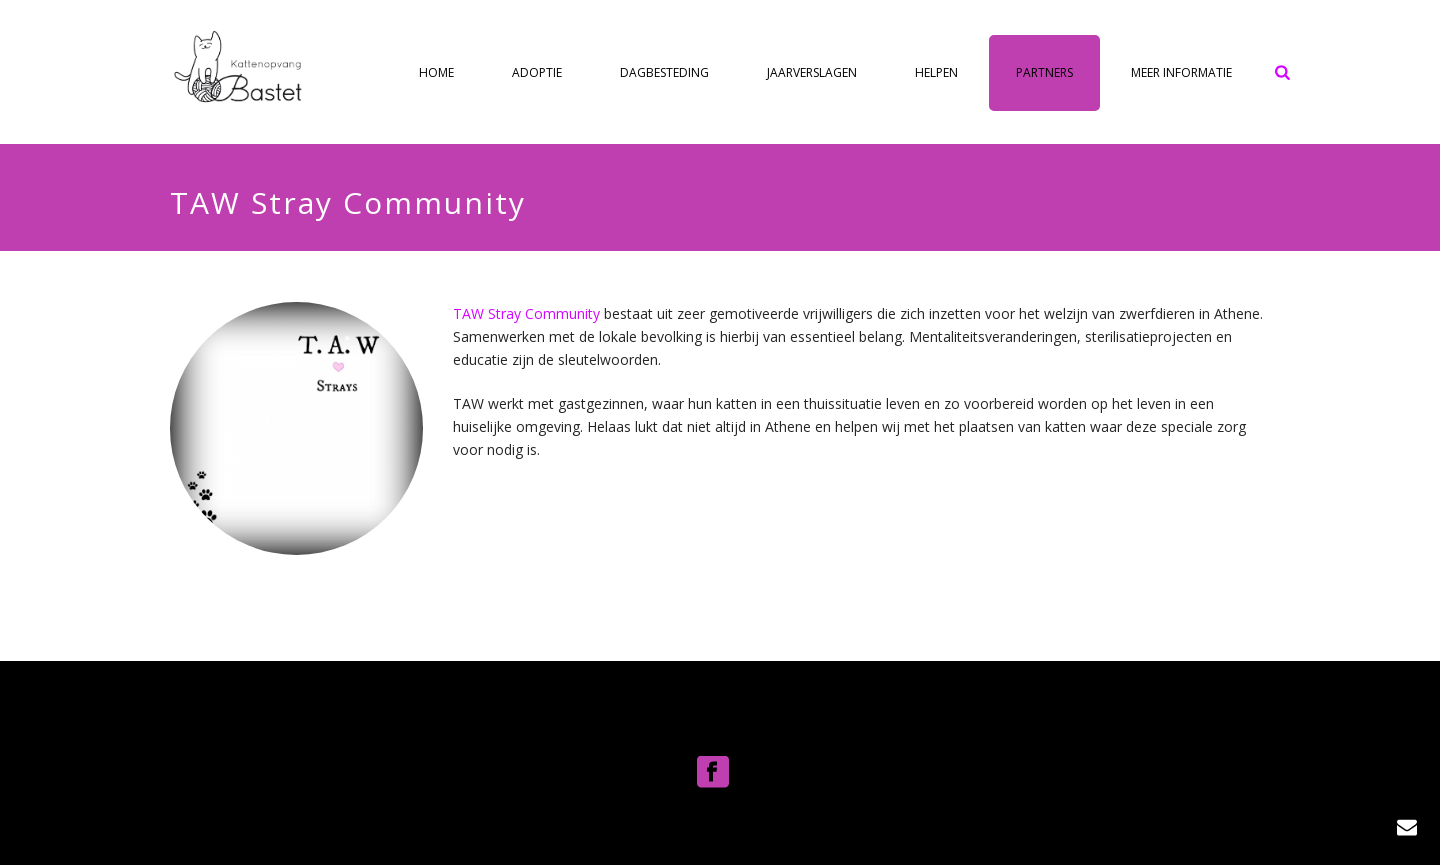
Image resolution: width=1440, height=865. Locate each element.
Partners (1044, 72)
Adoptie (537, 72)
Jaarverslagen (812, 72)
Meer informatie (1181, 72)
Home (436, 72)
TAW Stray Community (528, 313)
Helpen (936, 72)
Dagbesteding (664, 72)
